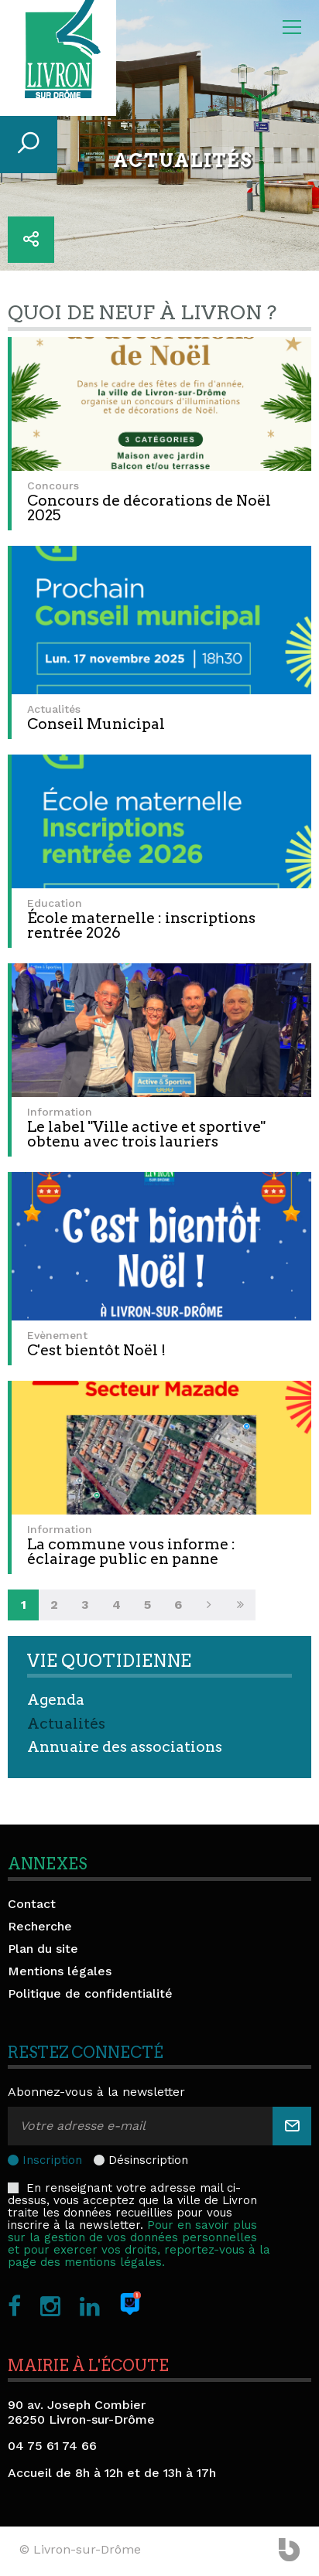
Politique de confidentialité (90, 1993)
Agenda (55, 1699)
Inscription (52, 2160)
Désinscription (148, 2160)
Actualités (66, 1723)
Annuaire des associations (124, 1746)
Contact (32, 1903)
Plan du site (43, 1948)
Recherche (40, 1926)
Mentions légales (59, 1971)
